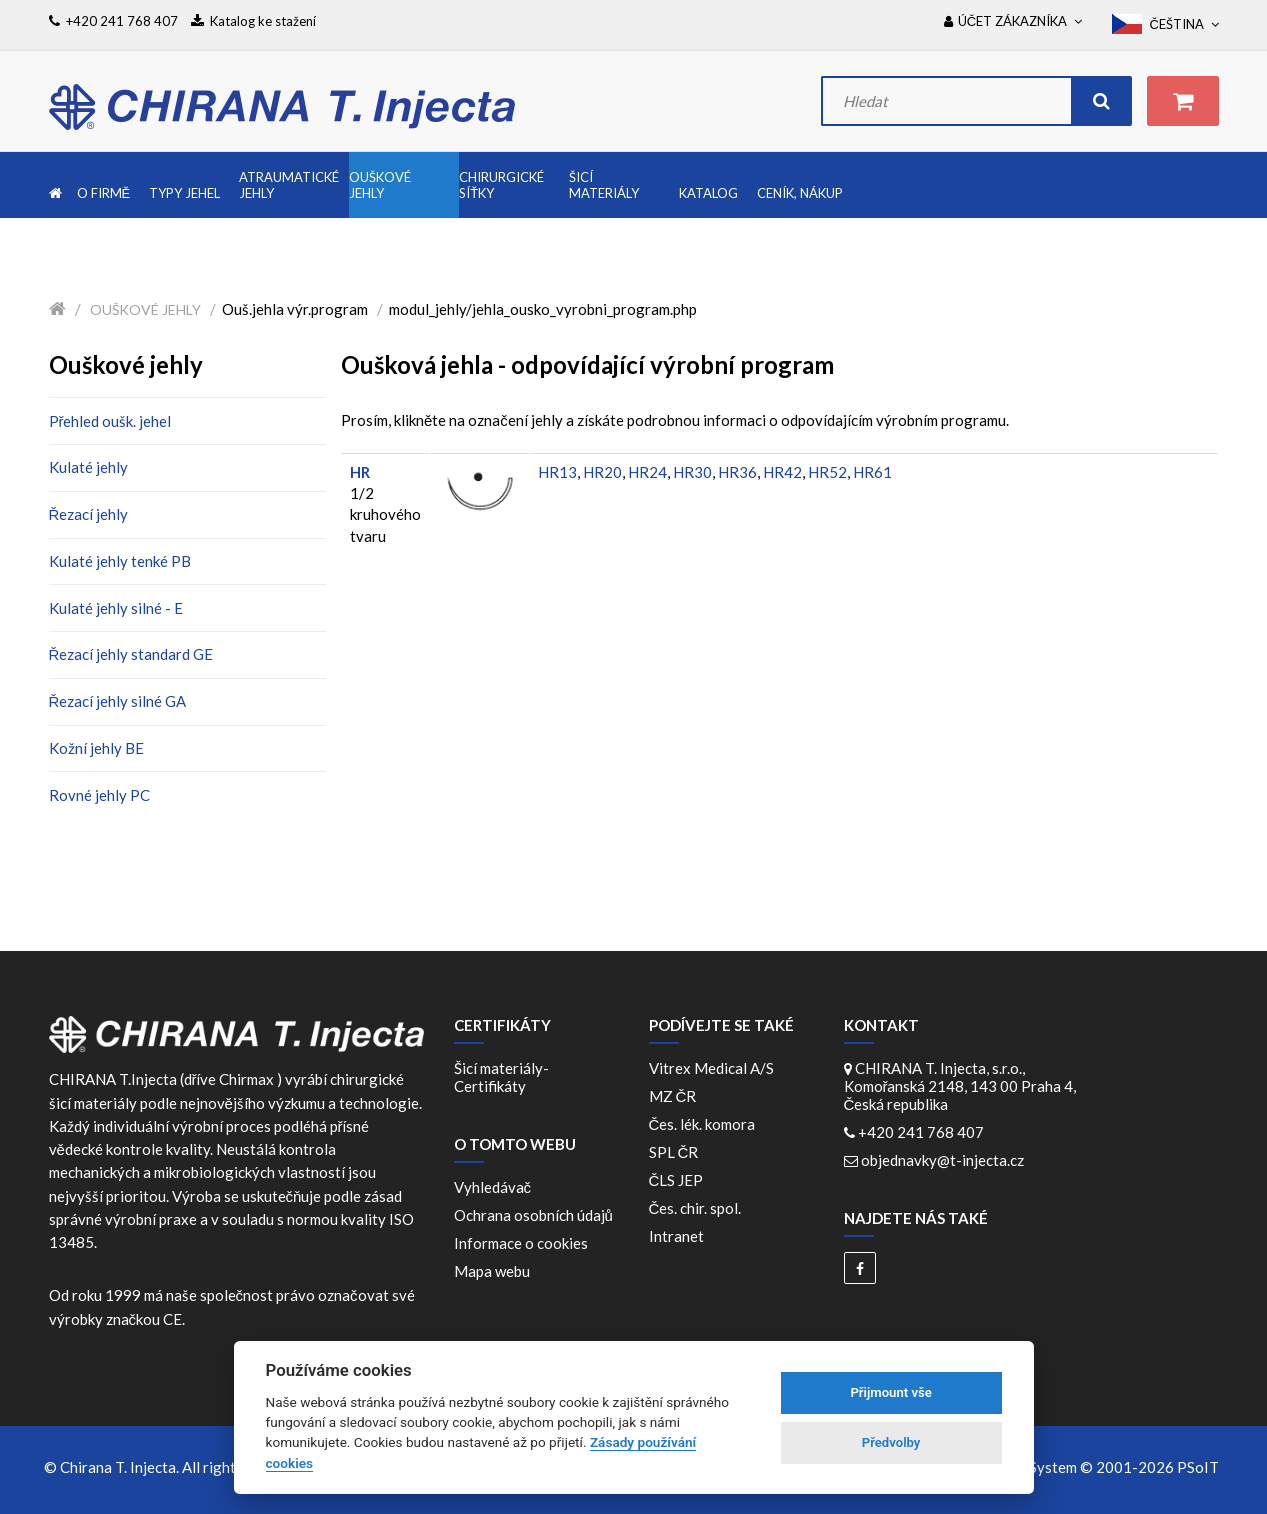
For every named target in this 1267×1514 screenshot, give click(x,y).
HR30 (692, 472)
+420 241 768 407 (921, 1132)
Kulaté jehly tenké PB (120, 561)
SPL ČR (677, 1152)
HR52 (827, 472)
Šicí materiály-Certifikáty (501, 1077)
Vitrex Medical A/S (714, 1068)
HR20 (602, 472)
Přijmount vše (890, 1392)
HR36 (737, 472)
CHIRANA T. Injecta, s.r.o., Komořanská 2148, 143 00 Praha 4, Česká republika (960, 1086)
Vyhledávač (493, 1187)
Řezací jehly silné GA (118, 701)
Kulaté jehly (88, 467)
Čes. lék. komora (705, 1124)
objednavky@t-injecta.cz (942, 1160)
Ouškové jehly (145, 309)
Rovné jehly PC (99, 795)
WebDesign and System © (1069, 1467)
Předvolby (891, 1442)
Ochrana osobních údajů (533, 1215)
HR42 (782, 472)
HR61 (872, 472)
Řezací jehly (89, 514)
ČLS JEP (679, 1180)
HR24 (647, 472)
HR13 (557, 472)
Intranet (676, 1236)
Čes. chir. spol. (698, 1208)
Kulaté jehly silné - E (116, 608)
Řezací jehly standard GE (131, 654)
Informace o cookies (521, 1243)
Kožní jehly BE (96, 748)
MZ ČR (676, 1096)
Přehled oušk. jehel (110, 421)
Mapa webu (492, 1271)
